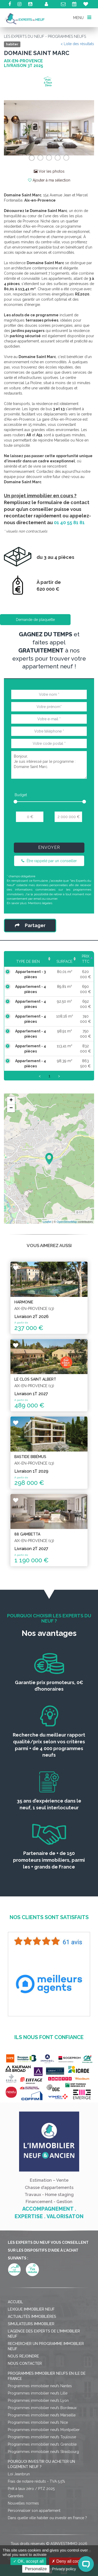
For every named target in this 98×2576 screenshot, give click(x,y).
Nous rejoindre (23, 2356)
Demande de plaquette (35, 620)
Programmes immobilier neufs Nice (38, 2422)
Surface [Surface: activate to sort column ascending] (59, 961)
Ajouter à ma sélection (49, 180)
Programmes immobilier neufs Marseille (42, 2415)
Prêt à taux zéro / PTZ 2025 (31, 2489)
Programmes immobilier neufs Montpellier (44, 2430)
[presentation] (50, 834)
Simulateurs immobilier (31, 2324)
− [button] (11, 1108)
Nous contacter (25, 2363)
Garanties (16, 2496)
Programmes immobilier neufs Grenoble (42, 2444)
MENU (82, 17)
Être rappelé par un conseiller (49, 861)
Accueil (15, 2302)
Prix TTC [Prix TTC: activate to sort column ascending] (83, 959)
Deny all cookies (69, 2561)
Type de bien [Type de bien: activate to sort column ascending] (25, 961)
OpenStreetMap (67, 1221)
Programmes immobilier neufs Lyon (38, 2400)
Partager (30, 925)
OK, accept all (28, 2561)
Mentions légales (40, 903)
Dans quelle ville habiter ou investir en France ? (47, 2518)
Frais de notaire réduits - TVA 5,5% (36, 2481)
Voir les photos (49, 171)
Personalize (36, 2569)
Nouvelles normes (23, 2503)
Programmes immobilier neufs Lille (37, 2393)
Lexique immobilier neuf (31, 2309)
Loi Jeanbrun (19, 2474)
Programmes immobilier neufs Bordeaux (42, 2408)
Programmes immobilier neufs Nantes (40, 2386)
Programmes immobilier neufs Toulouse (42, 2437)
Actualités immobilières (32, 2316)
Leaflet (47, 1221)
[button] (11, 127)
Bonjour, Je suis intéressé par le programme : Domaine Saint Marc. (49, 765)
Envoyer (49, 847)
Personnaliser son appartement (34, 2510)
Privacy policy (64, 2569)
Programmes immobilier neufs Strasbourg (43, 2452)
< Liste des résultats (77, 44)
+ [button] (11, 1100)
